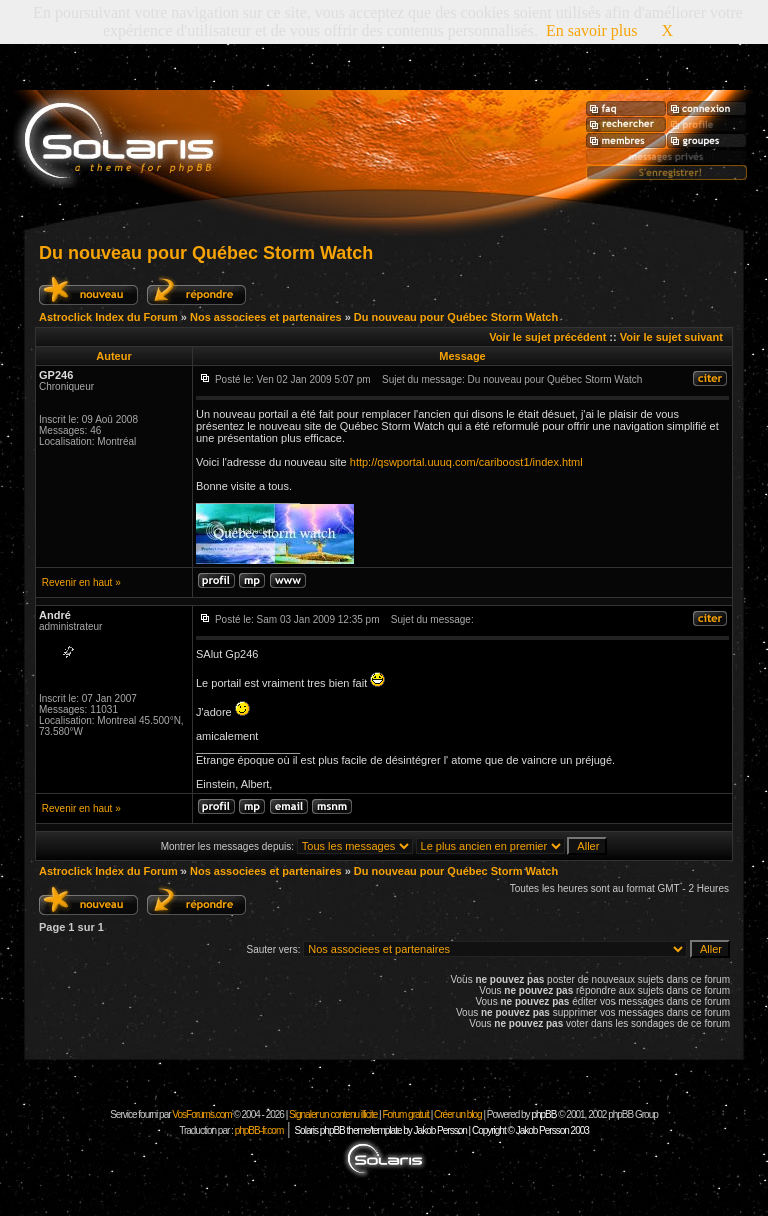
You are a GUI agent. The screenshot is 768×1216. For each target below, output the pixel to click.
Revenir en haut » (81, 582)
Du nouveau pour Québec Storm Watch (206, 253)
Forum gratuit (405, 1114)
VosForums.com (202, 1114)
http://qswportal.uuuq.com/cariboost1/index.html (466, 462)
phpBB (543, 1114)
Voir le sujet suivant (671, 337)
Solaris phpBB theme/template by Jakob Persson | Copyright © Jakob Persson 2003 (441, 1130)
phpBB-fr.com (259, 1130)
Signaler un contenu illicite (333, 1114)
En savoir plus (592, 30)
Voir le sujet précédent (547, 337)
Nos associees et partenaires (266, 317)
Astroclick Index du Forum (108, 317)
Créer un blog (458, 1114)
